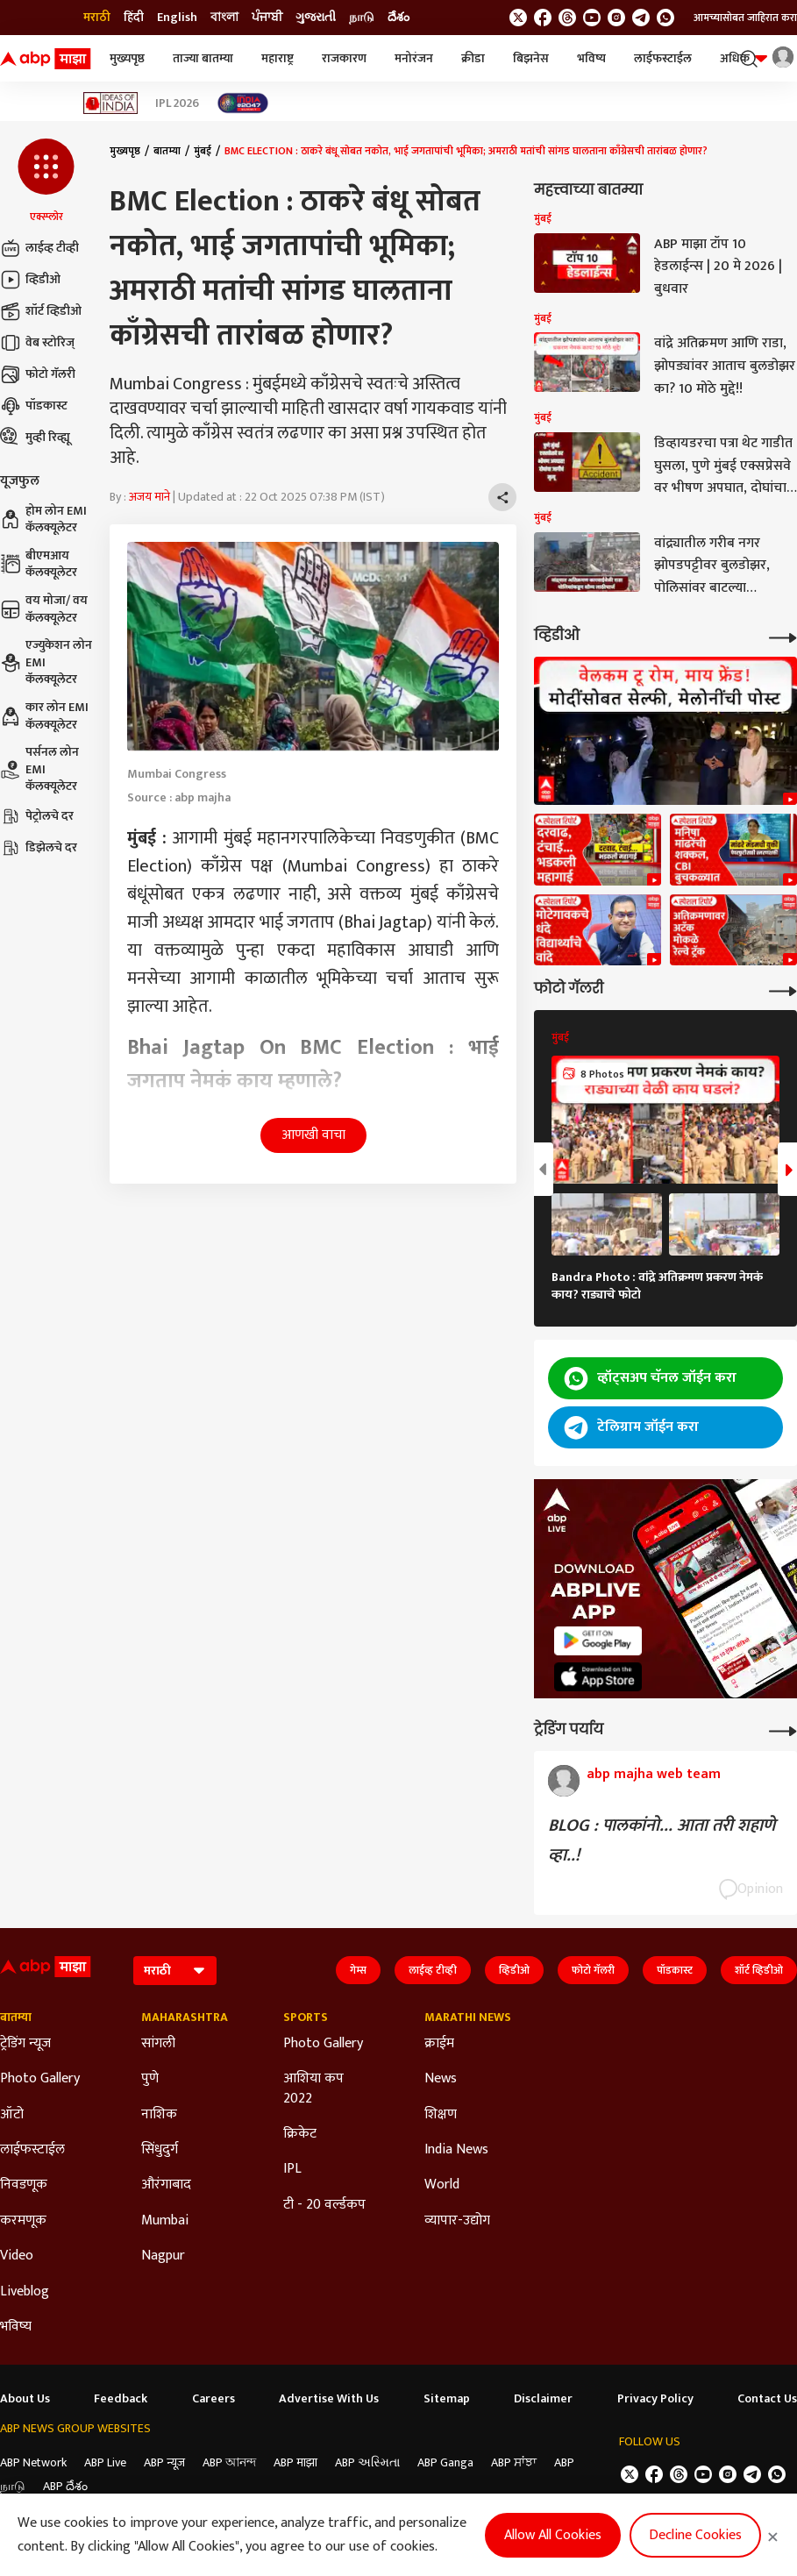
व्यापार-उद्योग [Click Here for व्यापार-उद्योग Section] (457, 2221)
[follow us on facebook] (542, 17)
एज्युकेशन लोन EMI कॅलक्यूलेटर (46, 662)
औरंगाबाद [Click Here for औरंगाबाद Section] (166, 2185)
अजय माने (149, 497)
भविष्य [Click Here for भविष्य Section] (16, 2327)
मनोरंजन (414, 58)
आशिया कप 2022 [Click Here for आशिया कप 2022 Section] (313, 2089)
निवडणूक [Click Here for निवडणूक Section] (23, 2185)
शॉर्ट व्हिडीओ (41, 311)
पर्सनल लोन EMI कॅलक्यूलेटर (39, 769)
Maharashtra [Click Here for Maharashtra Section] (184, 2017)
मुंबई (202, 151)
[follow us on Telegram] (640, 17)
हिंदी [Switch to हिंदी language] (134, 17)
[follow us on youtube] (591, 17)
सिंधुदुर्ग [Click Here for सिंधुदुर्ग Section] (159, 2150)
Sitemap (446, 2399)
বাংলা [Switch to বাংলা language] (224, 17)
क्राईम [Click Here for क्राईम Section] (439, 2043)
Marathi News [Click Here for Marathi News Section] (467, 2017)
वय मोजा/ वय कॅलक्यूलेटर (44, 609)
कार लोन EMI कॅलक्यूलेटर (44, 716)
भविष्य (591, 58)
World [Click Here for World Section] (441, 2185)
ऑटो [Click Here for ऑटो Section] (12, 2114)
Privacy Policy (655, 2399)
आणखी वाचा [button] (313, 1135)
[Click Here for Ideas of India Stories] (111, 103)
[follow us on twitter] (518, 17)
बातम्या (167, 151)
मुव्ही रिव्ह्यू (35, 437)
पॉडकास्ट (34, 405)
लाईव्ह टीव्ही (39, 248)
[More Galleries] (783, 989)
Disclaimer (543, 2399)
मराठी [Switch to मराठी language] (96, 17)
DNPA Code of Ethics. (179, 2522)
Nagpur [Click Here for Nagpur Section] (163, 2256)
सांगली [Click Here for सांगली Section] (158, 2043)
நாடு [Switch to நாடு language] (361, 17)
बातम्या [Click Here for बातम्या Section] (16, 2017)
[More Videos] (783, 636)
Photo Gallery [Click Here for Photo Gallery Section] (40, 2079)
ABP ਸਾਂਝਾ (514, 2462)
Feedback (120, 2399)
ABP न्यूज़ (164, 2462)
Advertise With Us (329, 2399)
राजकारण (344, 58)
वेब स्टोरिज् (37, 342)
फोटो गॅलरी (37, 374)
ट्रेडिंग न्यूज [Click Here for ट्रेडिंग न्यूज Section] (25, 2043)
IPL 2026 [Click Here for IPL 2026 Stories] (177, 103)
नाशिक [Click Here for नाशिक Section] (159, 2114)
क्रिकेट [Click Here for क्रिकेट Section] (300, 2134)
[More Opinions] (783, 1729)
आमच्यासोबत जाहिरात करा (745, 17)
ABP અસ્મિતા (367, 2462)
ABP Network (33, 2462)
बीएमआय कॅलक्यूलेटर (38, 564)
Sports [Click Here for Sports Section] (305, 2017)
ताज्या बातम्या (203, 58)
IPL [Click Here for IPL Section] (292, 2169)
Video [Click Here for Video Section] (16, 2256)
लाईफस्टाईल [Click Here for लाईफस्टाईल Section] (32, 2150)
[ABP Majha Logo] (45, 58)
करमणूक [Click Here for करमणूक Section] (23, 2221)
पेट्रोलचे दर (37, 816)
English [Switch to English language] (177, 17)
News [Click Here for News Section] (440, 2079)
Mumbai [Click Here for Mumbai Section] (165, 2221)
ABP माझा (295, 2462)
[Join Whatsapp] (665, 17)
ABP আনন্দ (229, 2462)
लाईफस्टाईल (663, 58)
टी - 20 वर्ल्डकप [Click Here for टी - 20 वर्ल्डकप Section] (324, 2205)
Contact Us (767, 2399)
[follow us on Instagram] (616, 17)
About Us (25, 2399)
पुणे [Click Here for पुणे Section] (150, 2079)
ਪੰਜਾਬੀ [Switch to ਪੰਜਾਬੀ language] (267, 17)
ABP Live (105, 2462)
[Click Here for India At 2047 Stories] (243, 103)
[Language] (175, 1970)
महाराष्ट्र (277, 58)
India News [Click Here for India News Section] (456, 2150)
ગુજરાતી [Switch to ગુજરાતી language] (315, 17)
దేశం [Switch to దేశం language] (398, 17)
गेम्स (358, 1970)
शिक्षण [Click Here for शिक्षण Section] (440, 2114)
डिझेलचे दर (38, 847)
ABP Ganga (445, 2462)
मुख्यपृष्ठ (127, 58)
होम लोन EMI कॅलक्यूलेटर (43, 519)
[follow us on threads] (567, 17)
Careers (213, 2399)
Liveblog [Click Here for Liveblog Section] (24, 2292)
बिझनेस (531, 58)
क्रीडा (473, 58)
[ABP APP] (598, 1640)
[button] (46, 181)
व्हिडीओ (30, 279)
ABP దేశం (65, 2486)
